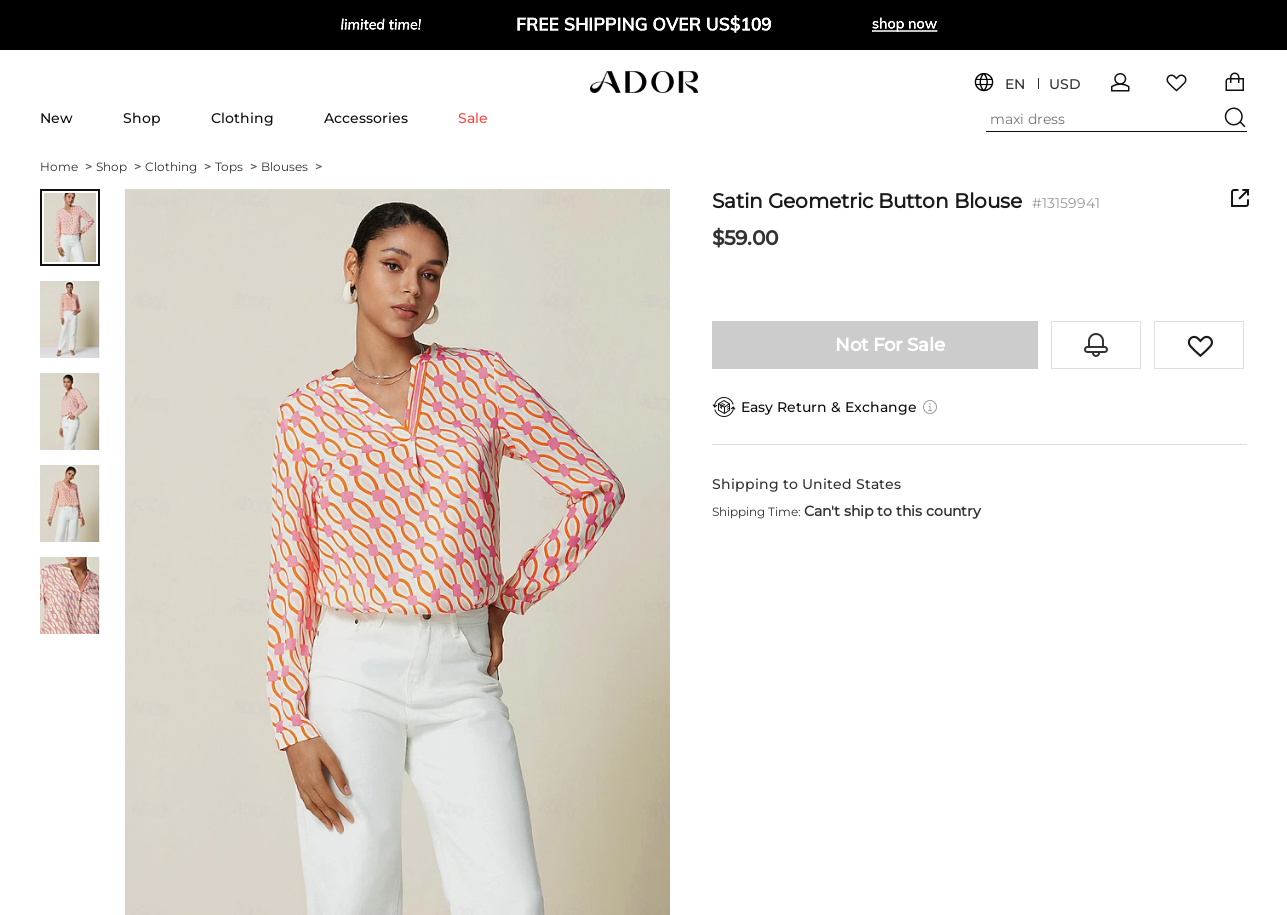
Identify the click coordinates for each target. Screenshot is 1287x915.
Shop (142, 118)
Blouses (291, 166)
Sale (473, 118)
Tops (236, 166)
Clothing (242, 118)
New (56, 118)
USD (1065, 84)
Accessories (366, 118)
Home (66, 166)
